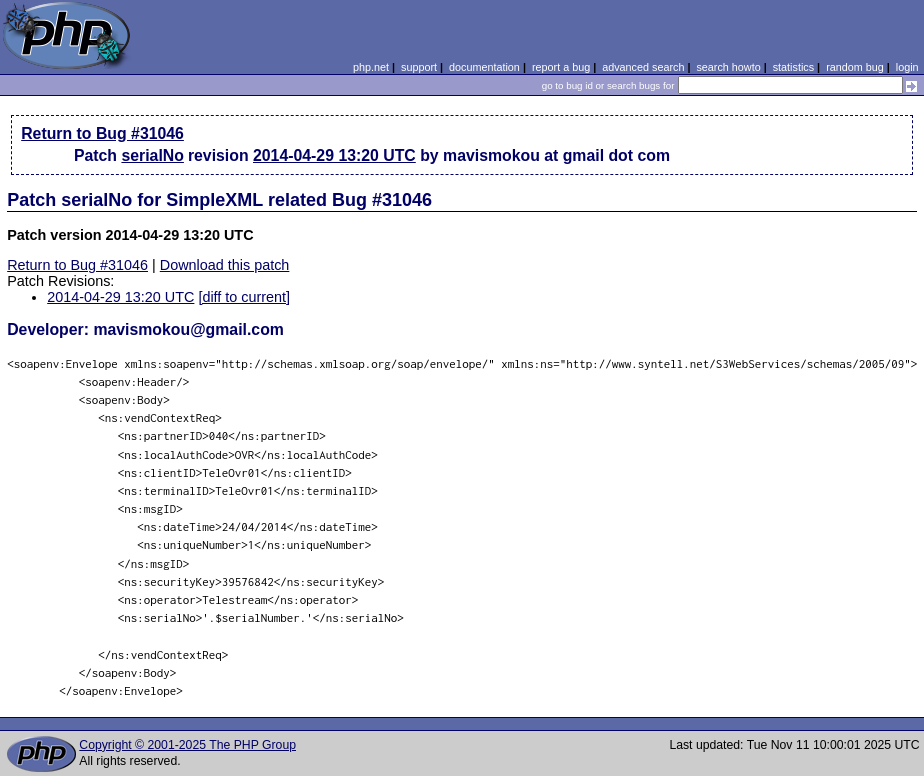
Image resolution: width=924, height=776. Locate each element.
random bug (855, 67)
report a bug (561, 67)
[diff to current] (244, 297)
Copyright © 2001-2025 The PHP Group (187, 745)
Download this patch (225, 265)
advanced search (643, 67)
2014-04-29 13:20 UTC (334, 155)
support (419, 67)
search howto (728, 67)
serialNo (152, 155)
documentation (484, 67)
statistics (793, 67)
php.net (371, 67)
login (907, 67)
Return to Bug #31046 (102, 133)
